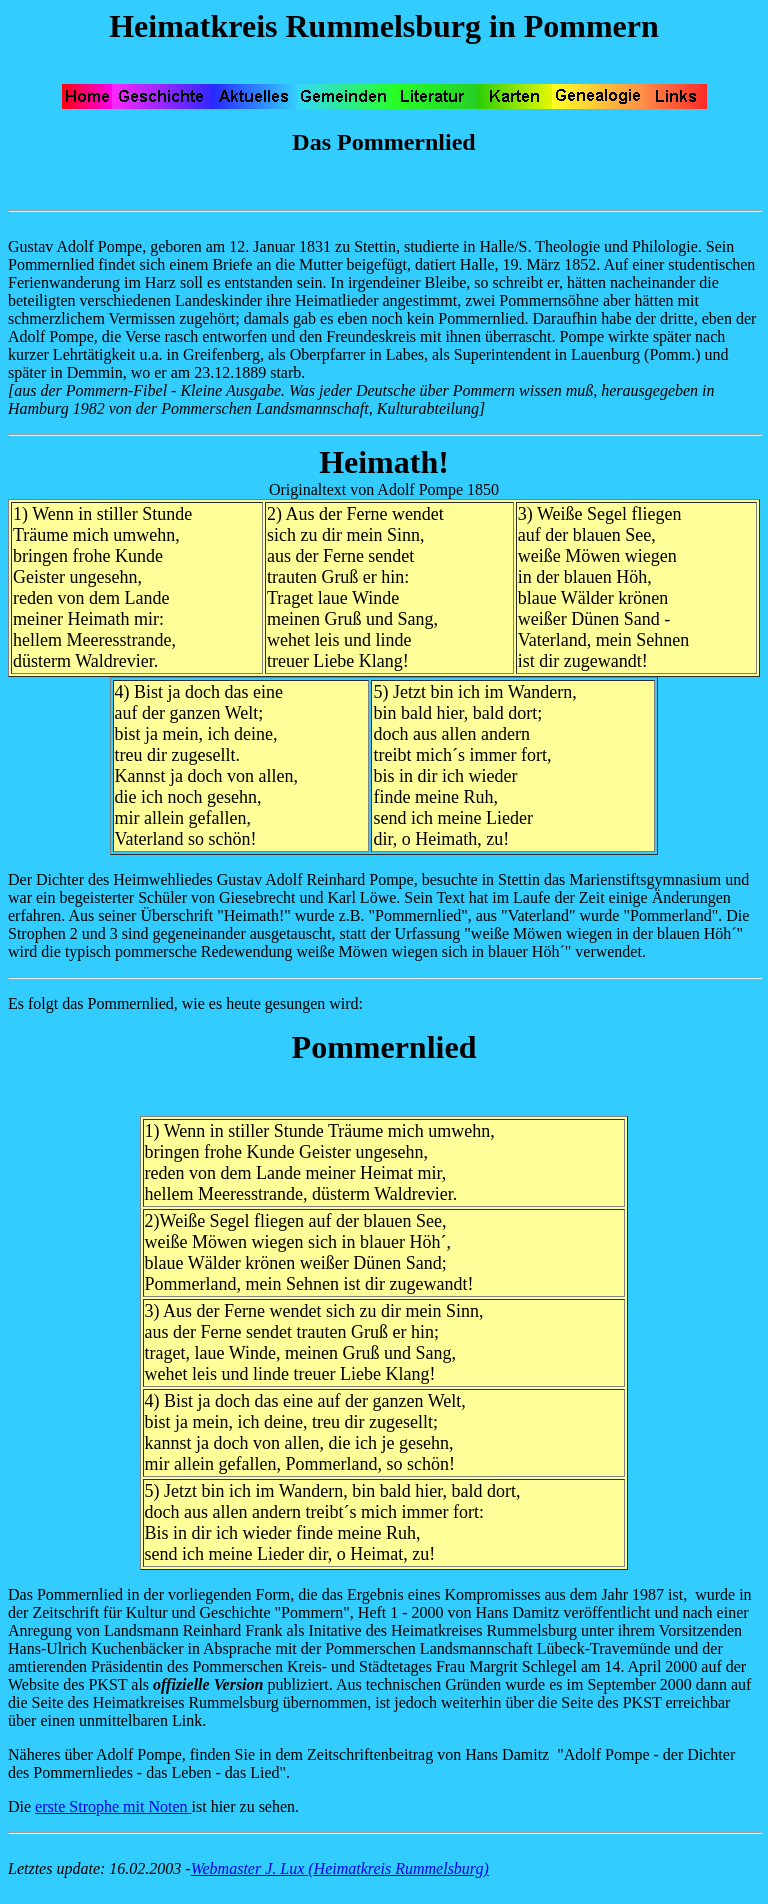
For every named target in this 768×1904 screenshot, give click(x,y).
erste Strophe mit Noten (113, 1806)
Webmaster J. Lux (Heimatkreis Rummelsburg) (340, 1868)
